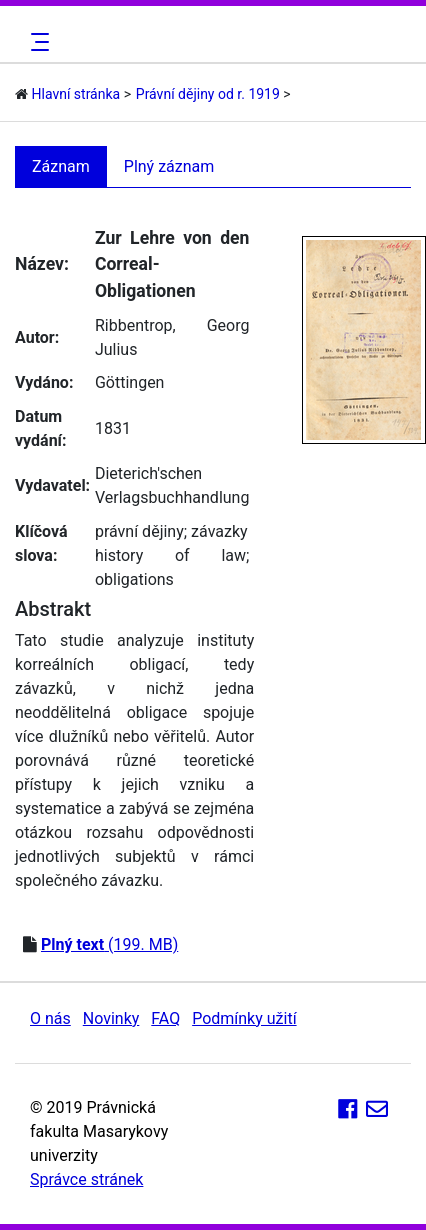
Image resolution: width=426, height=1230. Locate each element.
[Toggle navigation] (37, 42)
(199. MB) (109, 944)
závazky (219, 531)
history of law (170, 555)
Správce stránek (86, 1179)
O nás (50, 1018)
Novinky (111, 1018)
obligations (134, 579)
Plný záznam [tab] (169, 166)
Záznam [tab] (61, 166)
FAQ (165, 1018)
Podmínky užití (244, 1018)
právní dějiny (139, 531)
